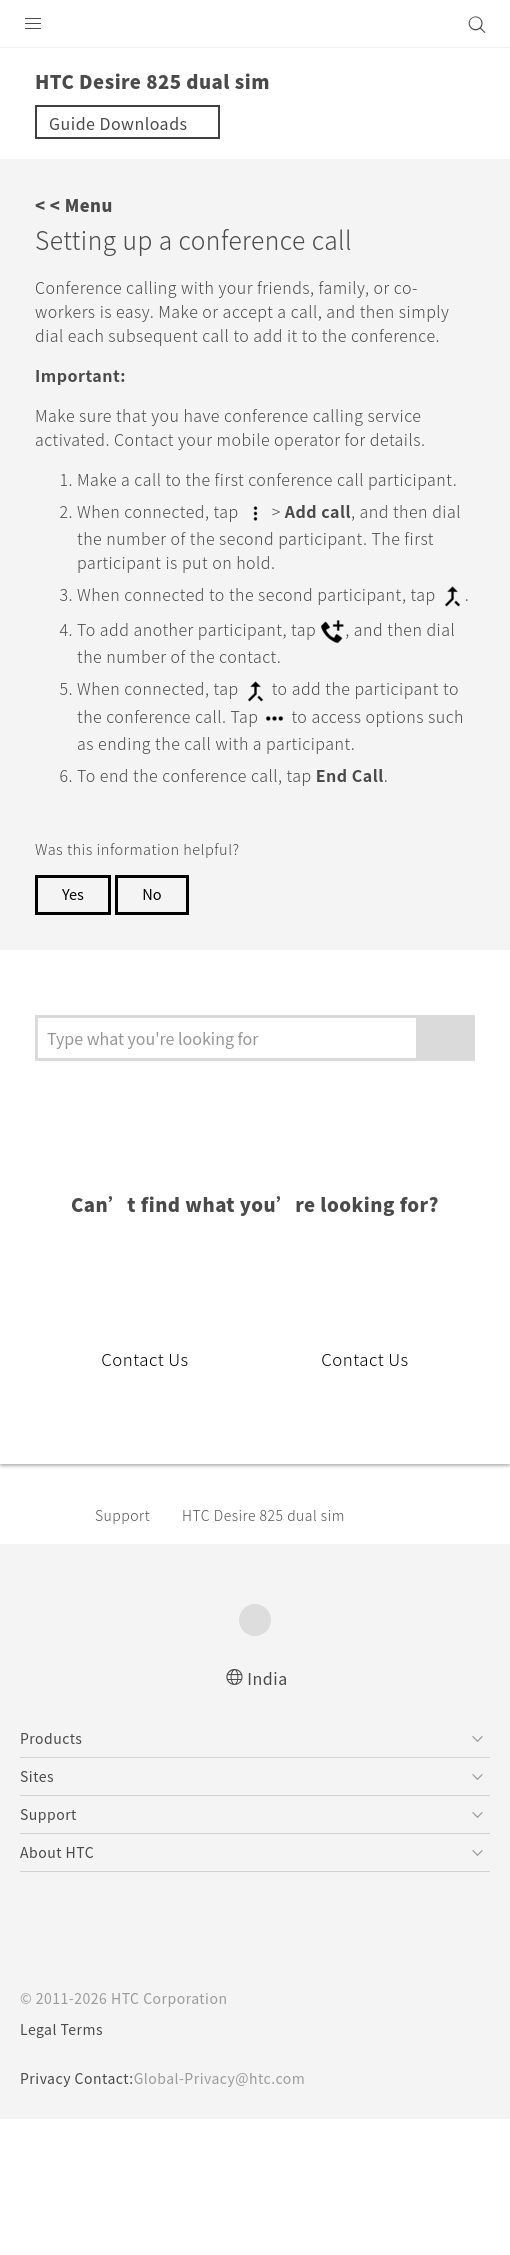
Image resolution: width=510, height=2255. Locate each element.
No (151, 893)
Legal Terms (61, 2029)
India (267, 1678)
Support (122, 1515)
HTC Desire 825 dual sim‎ (263, 1515)
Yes (73, 893)
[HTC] (255, 24)
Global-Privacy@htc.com (219, 2078)
